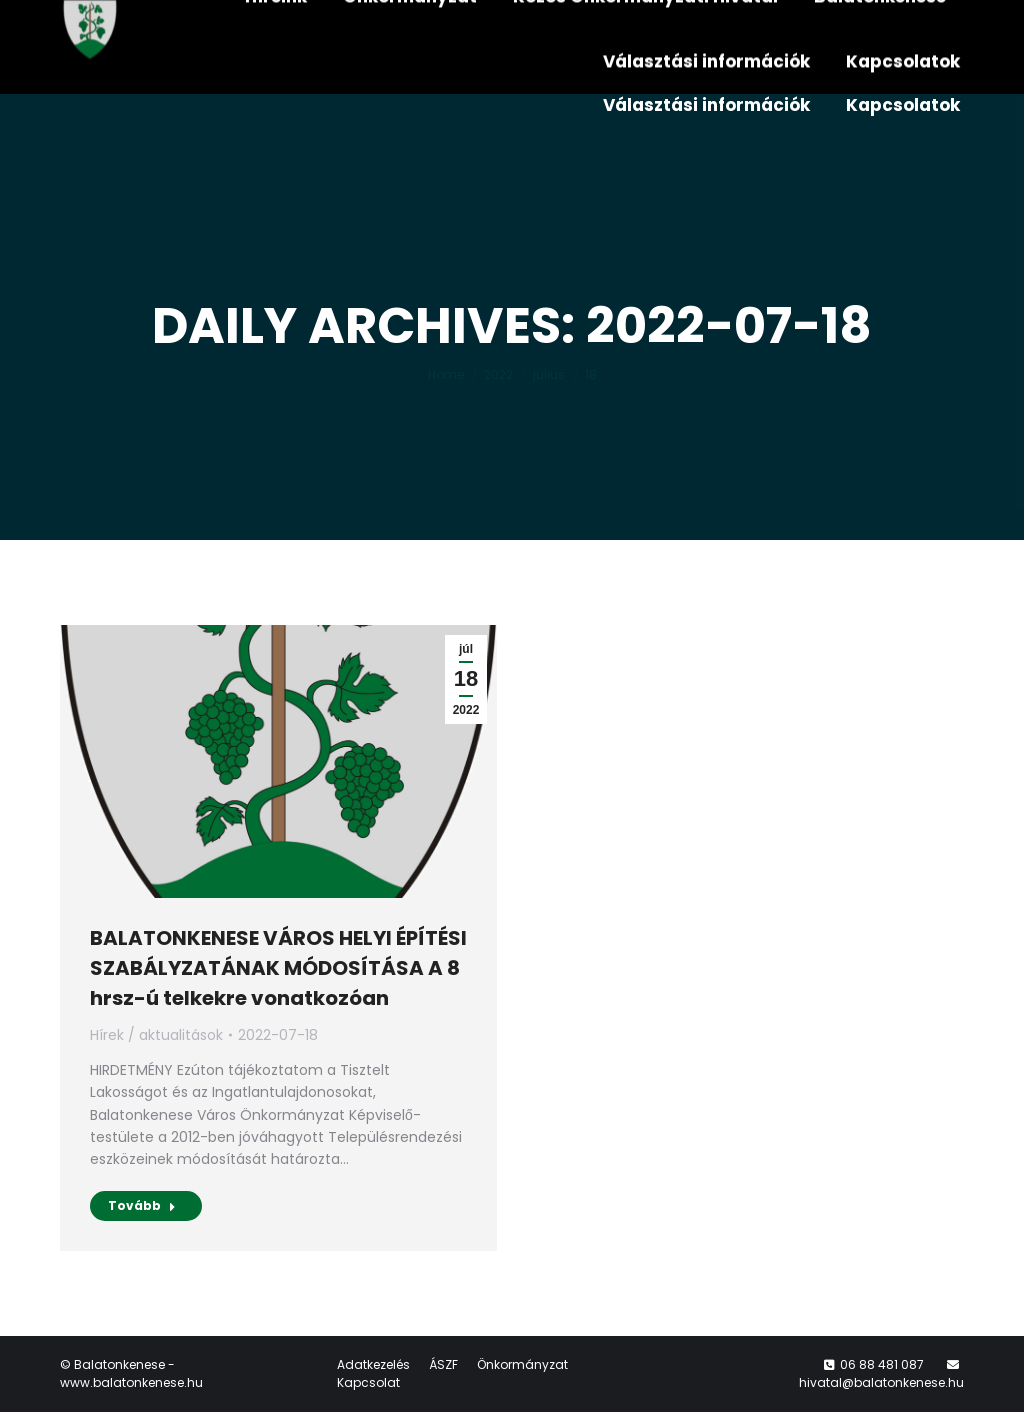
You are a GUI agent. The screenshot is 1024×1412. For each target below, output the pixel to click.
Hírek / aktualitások (156, 1035)
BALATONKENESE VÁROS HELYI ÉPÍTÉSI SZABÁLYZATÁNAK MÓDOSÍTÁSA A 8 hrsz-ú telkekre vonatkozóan (278, 968)
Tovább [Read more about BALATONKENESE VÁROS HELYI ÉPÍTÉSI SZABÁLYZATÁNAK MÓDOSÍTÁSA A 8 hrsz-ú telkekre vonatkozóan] (142, 1205)
